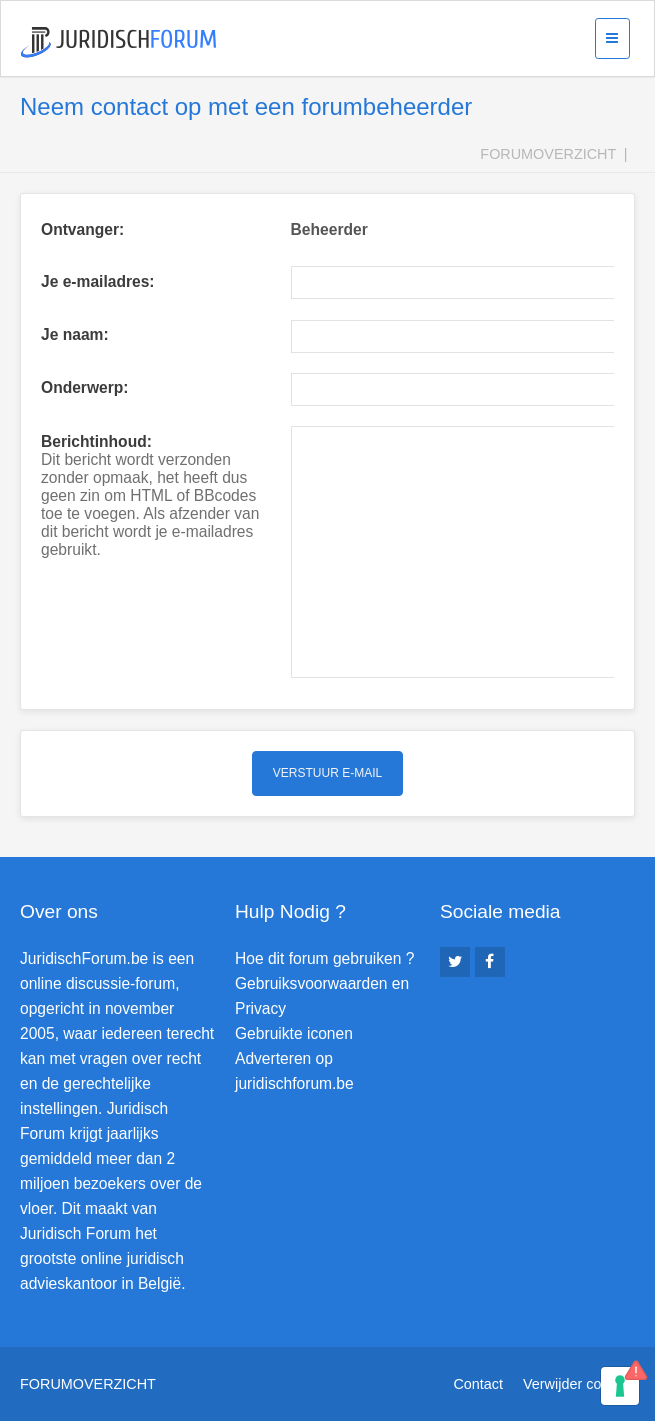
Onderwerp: (85, 387)
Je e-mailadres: (98, 281)
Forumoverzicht (548, 154)
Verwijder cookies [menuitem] (579, 1384)
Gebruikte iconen (294, 1033)
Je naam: (75, 334)
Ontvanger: (82, 229)
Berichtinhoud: (96, 441)
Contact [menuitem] (478, 1384)
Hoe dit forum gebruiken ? (324, 958)
